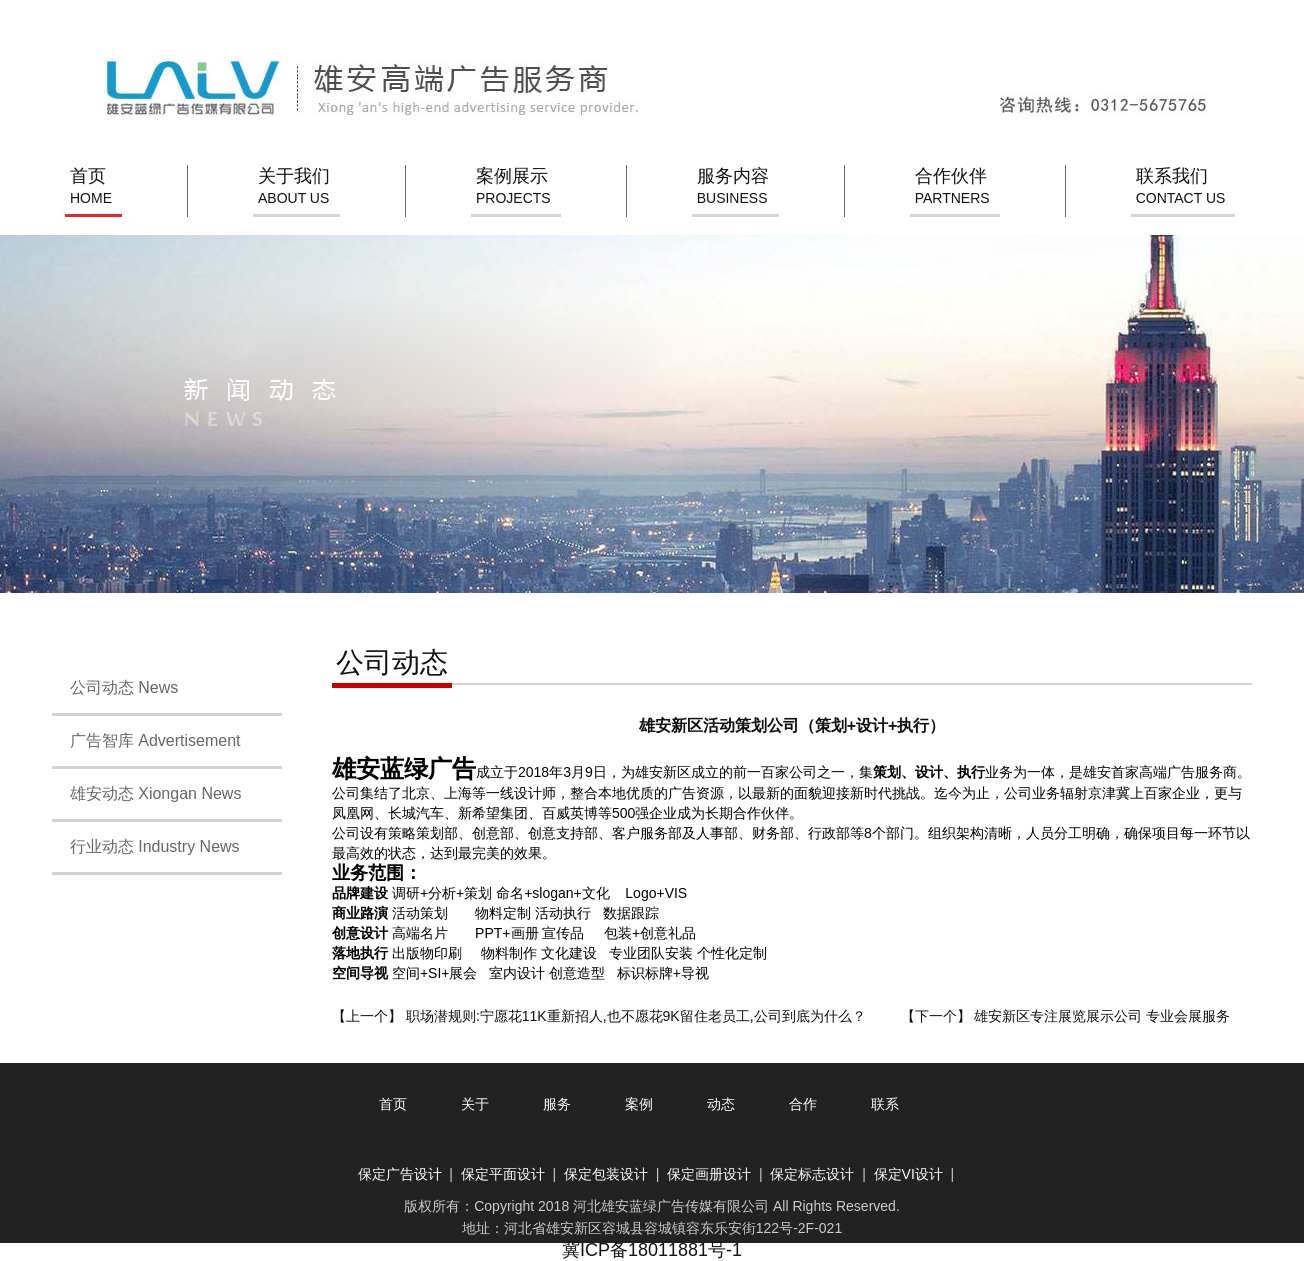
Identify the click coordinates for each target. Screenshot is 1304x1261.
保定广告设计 (400, 1174)
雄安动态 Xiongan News (146, 793)
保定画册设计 (709, 1174)
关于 (475, 1104)
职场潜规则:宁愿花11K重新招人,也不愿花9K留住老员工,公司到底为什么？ (636, 1016)
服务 (557, 1104)
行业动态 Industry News (146, 846)
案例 (639, 1104)
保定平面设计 (503, 1174)
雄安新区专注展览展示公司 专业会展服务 (1102, 1016)
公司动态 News (115, 687)
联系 (885, 1104)
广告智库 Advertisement (146, 740)
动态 (721, 1104)
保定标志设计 (812, 1174)
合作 (803, 1104)
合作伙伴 (952, 187)
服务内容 (733, 187)
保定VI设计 (908, 1174)
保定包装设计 (606, 1174)
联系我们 (1181, 187)
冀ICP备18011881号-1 (652, 1250)
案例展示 (513, 187)
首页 (91, 187)
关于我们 (294, 187)
